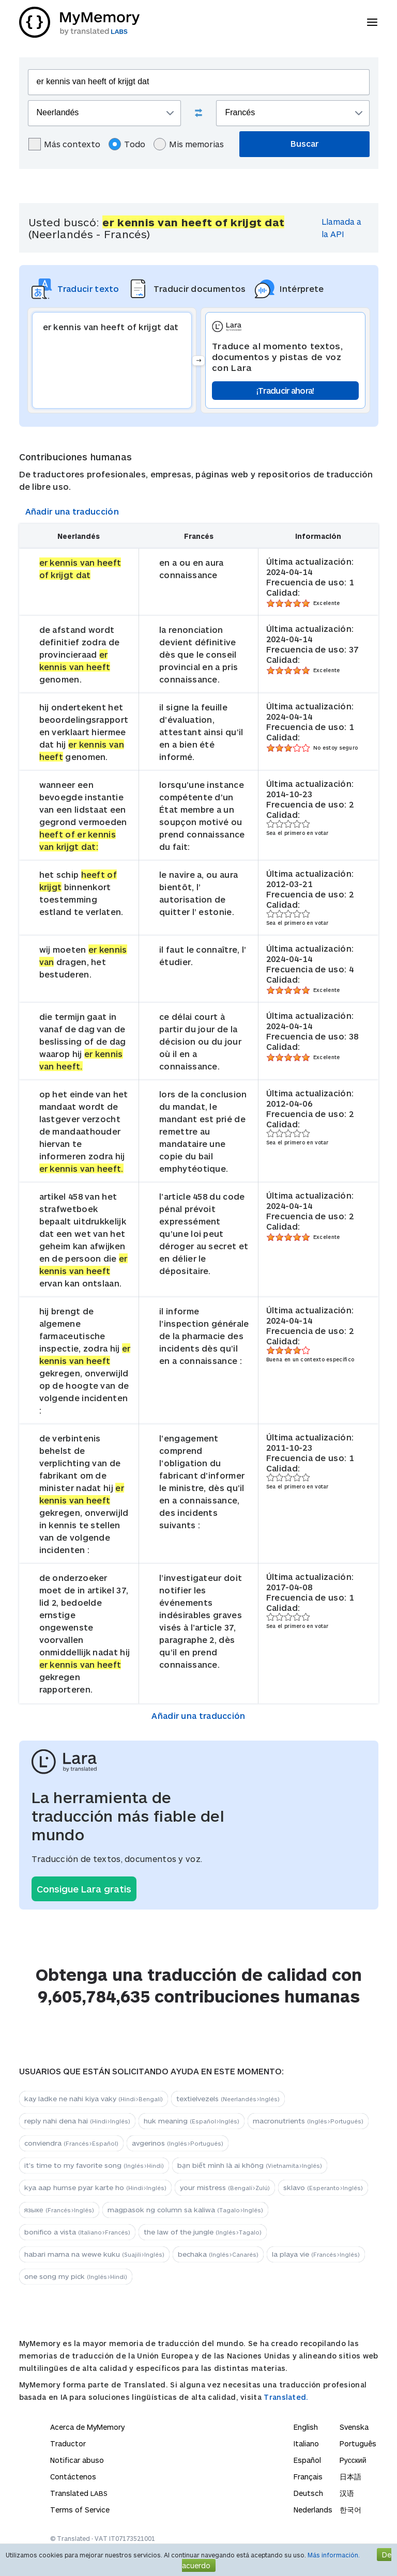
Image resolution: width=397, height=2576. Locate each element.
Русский (353, 2460)
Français (308, 2476)
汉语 (347, 2493)
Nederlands (313, 2509)
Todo (127, 144)
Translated (79, 2493)
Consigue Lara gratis (84, 1889)
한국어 (350, 2509)
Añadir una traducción (72, 511)
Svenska (354, 2427)
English (306, 2427)
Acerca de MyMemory (87, 2427)
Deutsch (308, 2493)
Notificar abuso (77, 2460)
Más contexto (64, 144)
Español (307, 2460)
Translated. (286, 2397)
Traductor (68, 2443)
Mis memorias (189, 144)
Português (358, 2443)
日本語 (350, 2476)
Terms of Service (80, 2509)
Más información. (334, 2554)
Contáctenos (73, 2476)
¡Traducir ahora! (285, 390)
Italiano (306, 2443)
